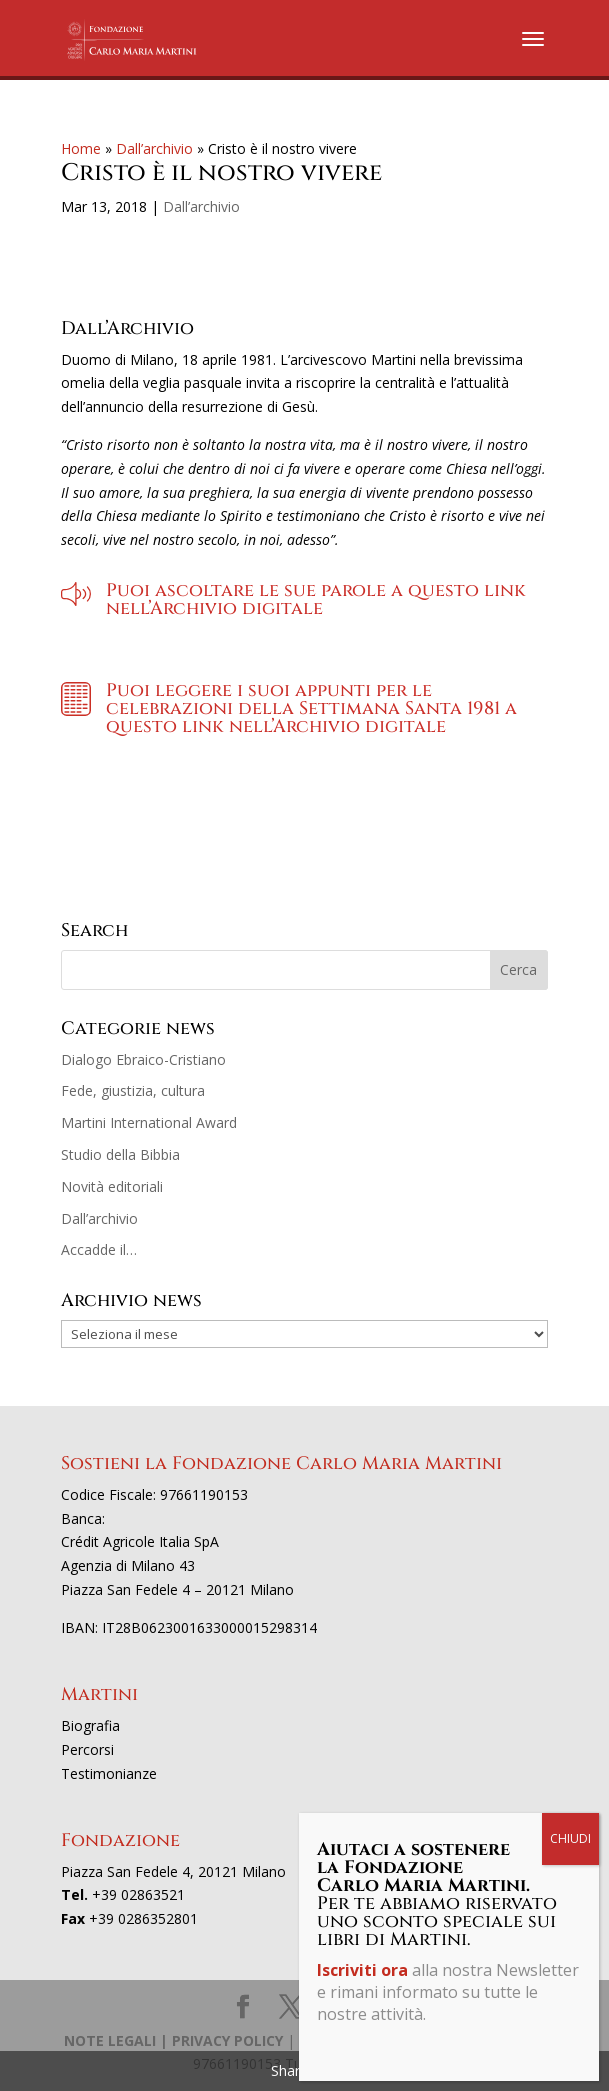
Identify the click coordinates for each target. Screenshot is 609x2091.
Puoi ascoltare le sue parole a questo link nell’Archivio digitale (316, 599)
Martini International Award (149, 1122)
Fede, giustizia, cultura (133, 1090)
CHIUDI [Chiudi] (570, 1838)
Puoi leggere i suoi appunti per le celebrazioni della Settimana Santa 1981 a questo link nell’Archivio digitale (311, 708)
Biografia (90, 1725)
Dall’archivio (154, 148)
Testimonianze (109, 1773)
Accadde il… (99, 1249)
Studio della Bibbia (120, 1154)
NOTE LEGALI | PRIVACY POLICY (173, 2040)
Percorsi (87, 1749)
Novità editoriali (112, 1186)
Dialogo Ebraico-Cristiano (143, 1059)
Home (81, 148)
